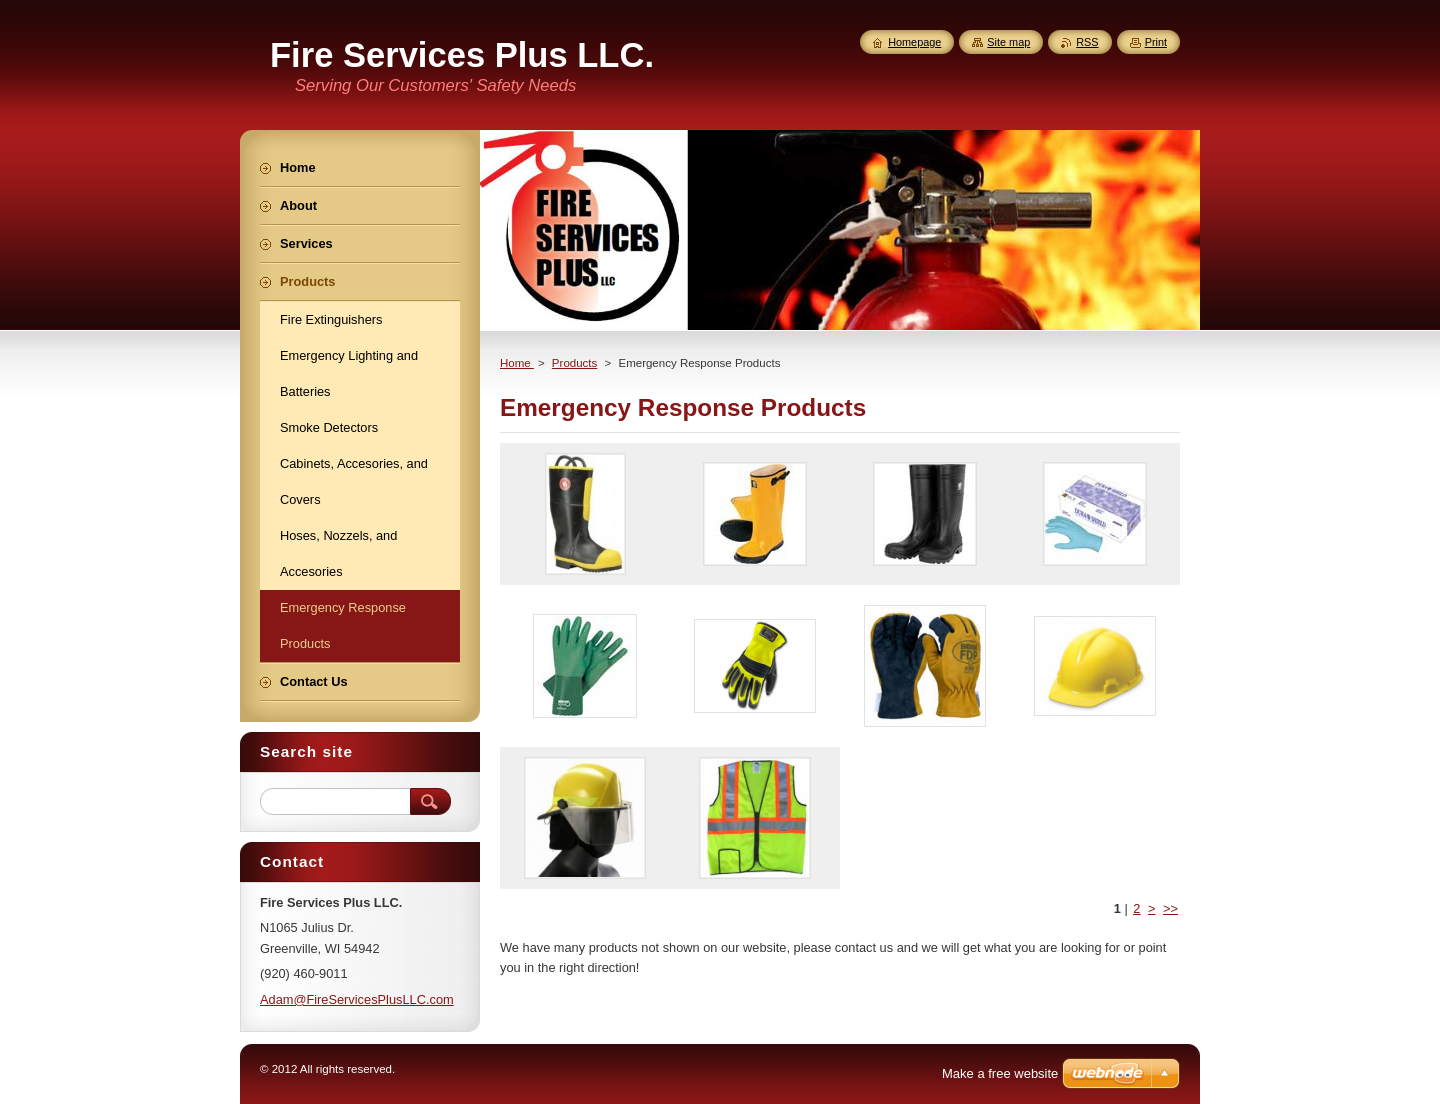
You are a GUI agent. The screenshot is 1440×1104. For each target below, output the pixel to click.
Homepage (914, 42)
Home (517, 363)
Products (574, 363)
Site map (1008, 42)
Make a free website (1000, 1073)
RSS (1087, 42)
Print (1156, 42)
